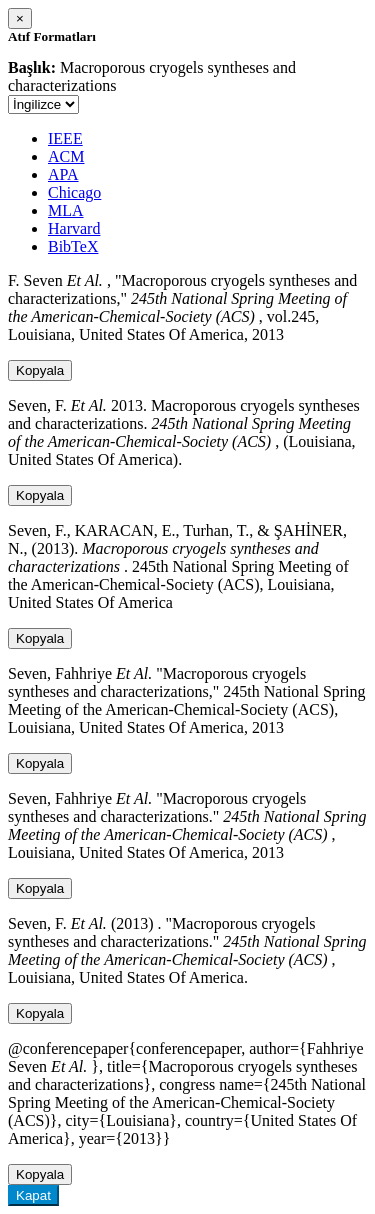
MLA (66, 210)
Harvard (74, 228)
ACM (66, 156)
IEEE (65, 138)
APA (63, 174)
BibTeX (73, 246)
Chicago (74, 192)
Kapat (33, 1195)
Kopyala (40, 370)
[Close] (20, 18)
